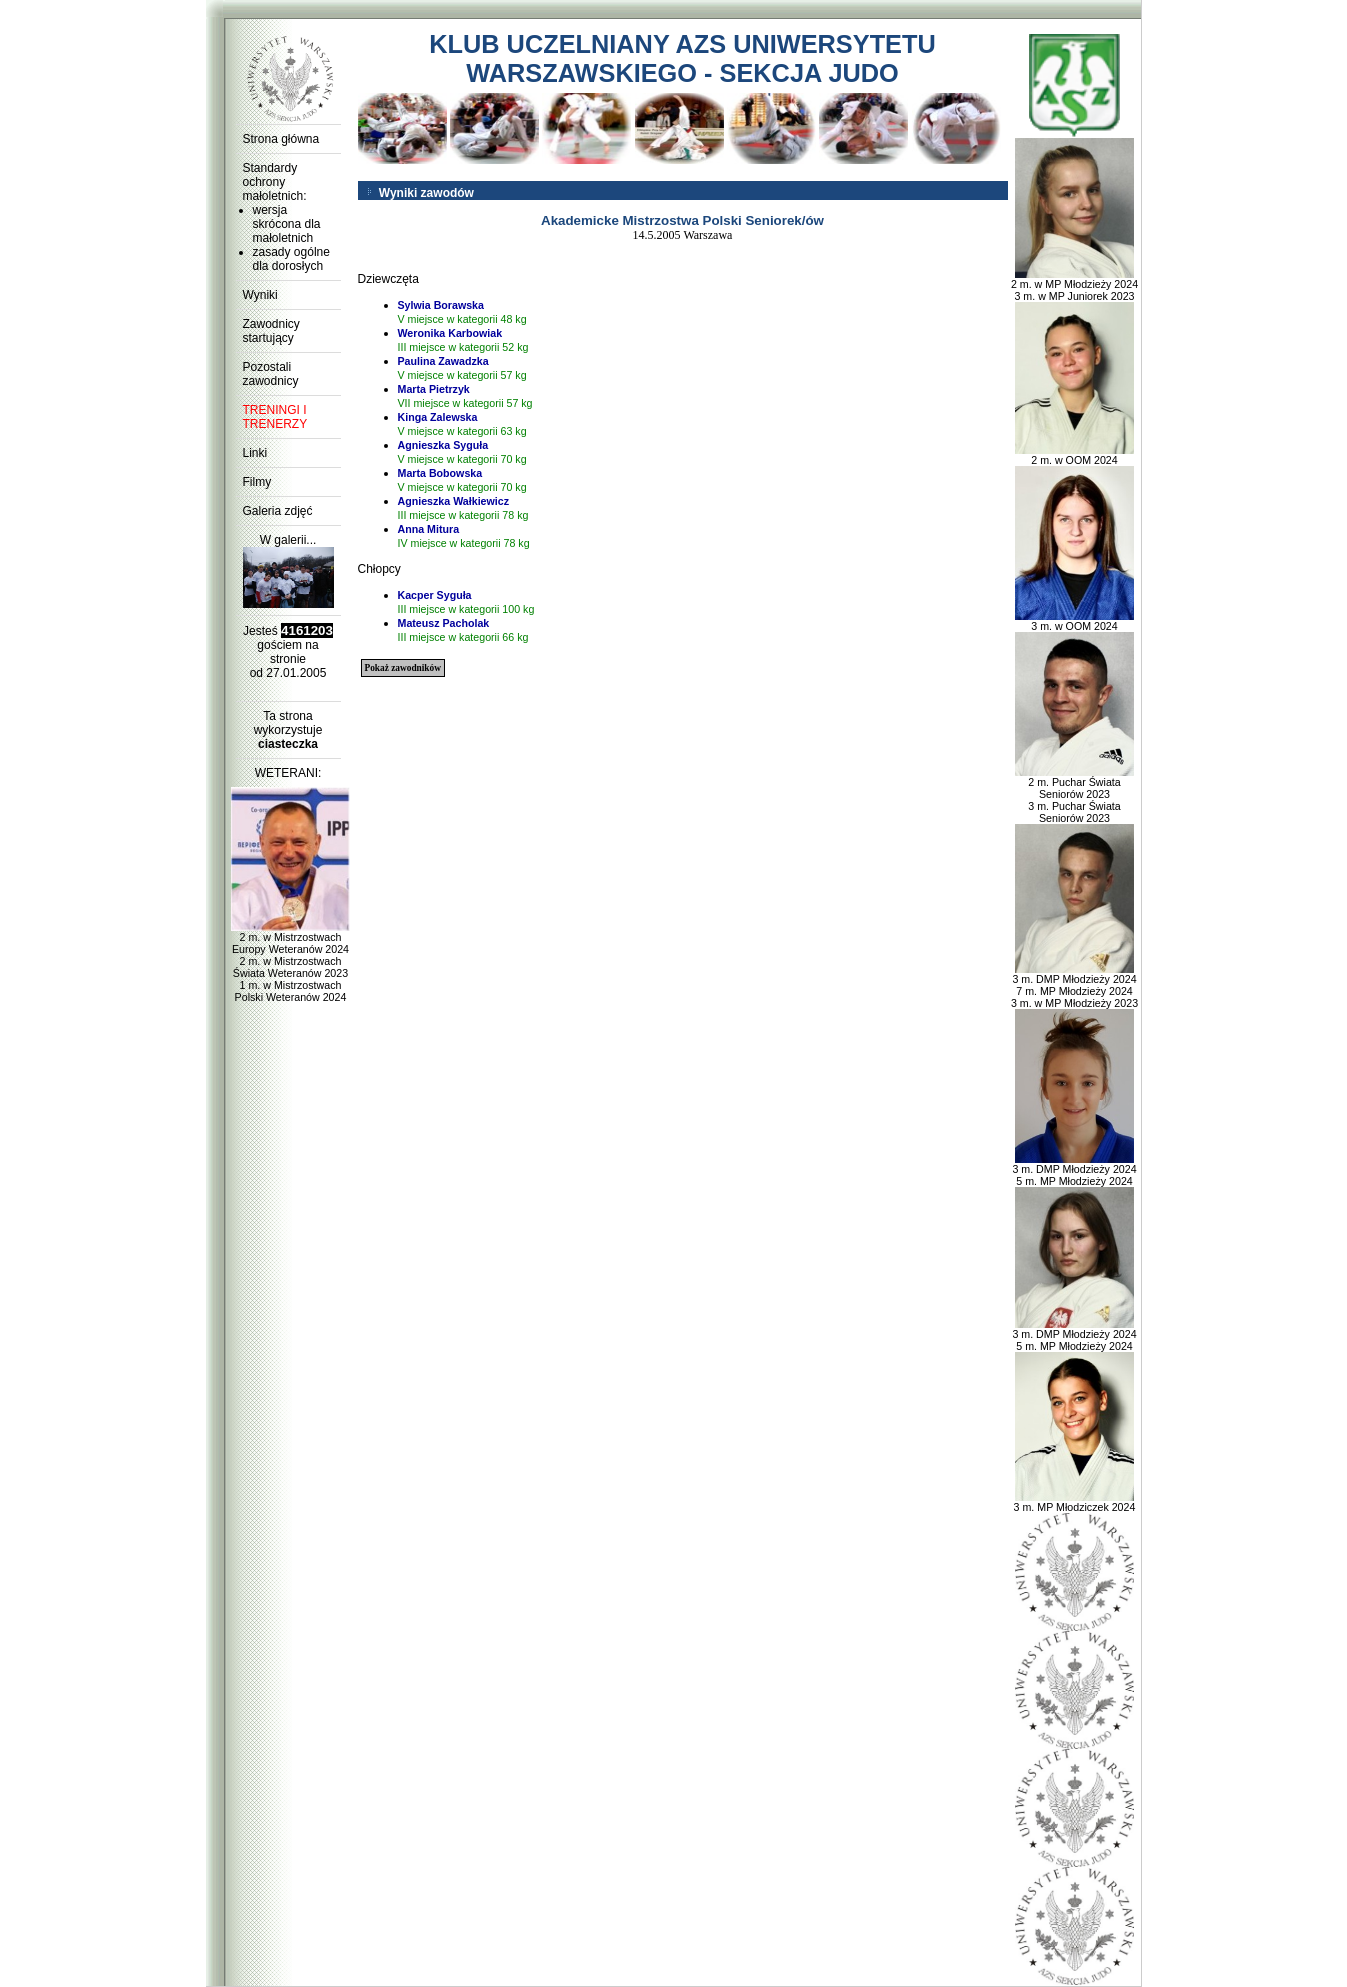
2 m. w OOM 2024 (1075, 455)
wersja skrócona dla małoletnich (287, 224)
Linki (255, 453)
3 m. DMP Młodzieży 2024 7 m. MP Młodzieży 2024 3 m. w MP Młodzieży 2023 (1074, 986)
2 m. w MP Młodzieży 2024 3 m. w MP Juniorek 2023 (1074, 285)
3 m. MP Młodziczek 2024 (1075, 1502)
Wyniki (260, 295)
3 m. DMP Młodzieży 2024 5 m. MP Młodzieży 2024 (1074, 1170)
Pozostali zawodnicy (271, 374)
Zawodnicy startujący (271, 331)
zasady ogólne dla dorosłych (291, 259)
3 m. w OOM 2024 (1075, 621)
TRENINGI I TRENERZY (275, 417)
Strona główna (281, 139)
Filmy (257, 482)
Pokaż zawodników (403, 668)
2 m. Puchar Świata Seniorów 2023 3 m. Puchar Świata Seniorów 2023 (1075, 795)
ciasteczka (288, 744)
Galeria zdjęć (278, 511)
